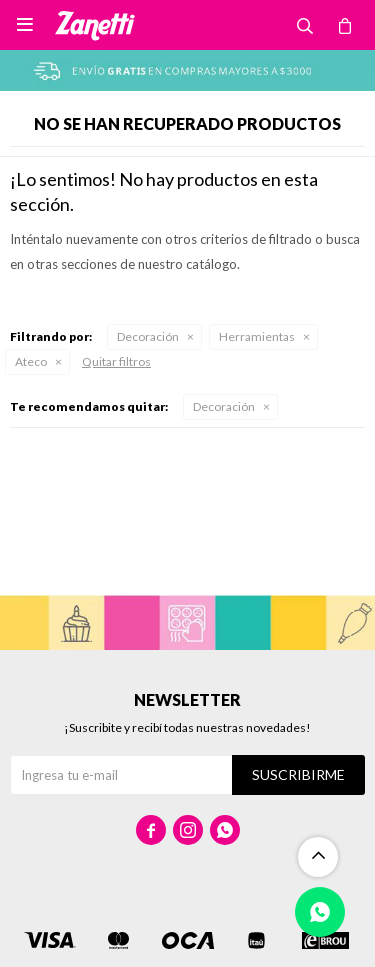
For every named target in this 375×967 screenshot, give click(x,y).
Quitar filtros (116, 361)
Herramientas (257, 336)
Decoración (148, 336)
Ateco (31, 361)
